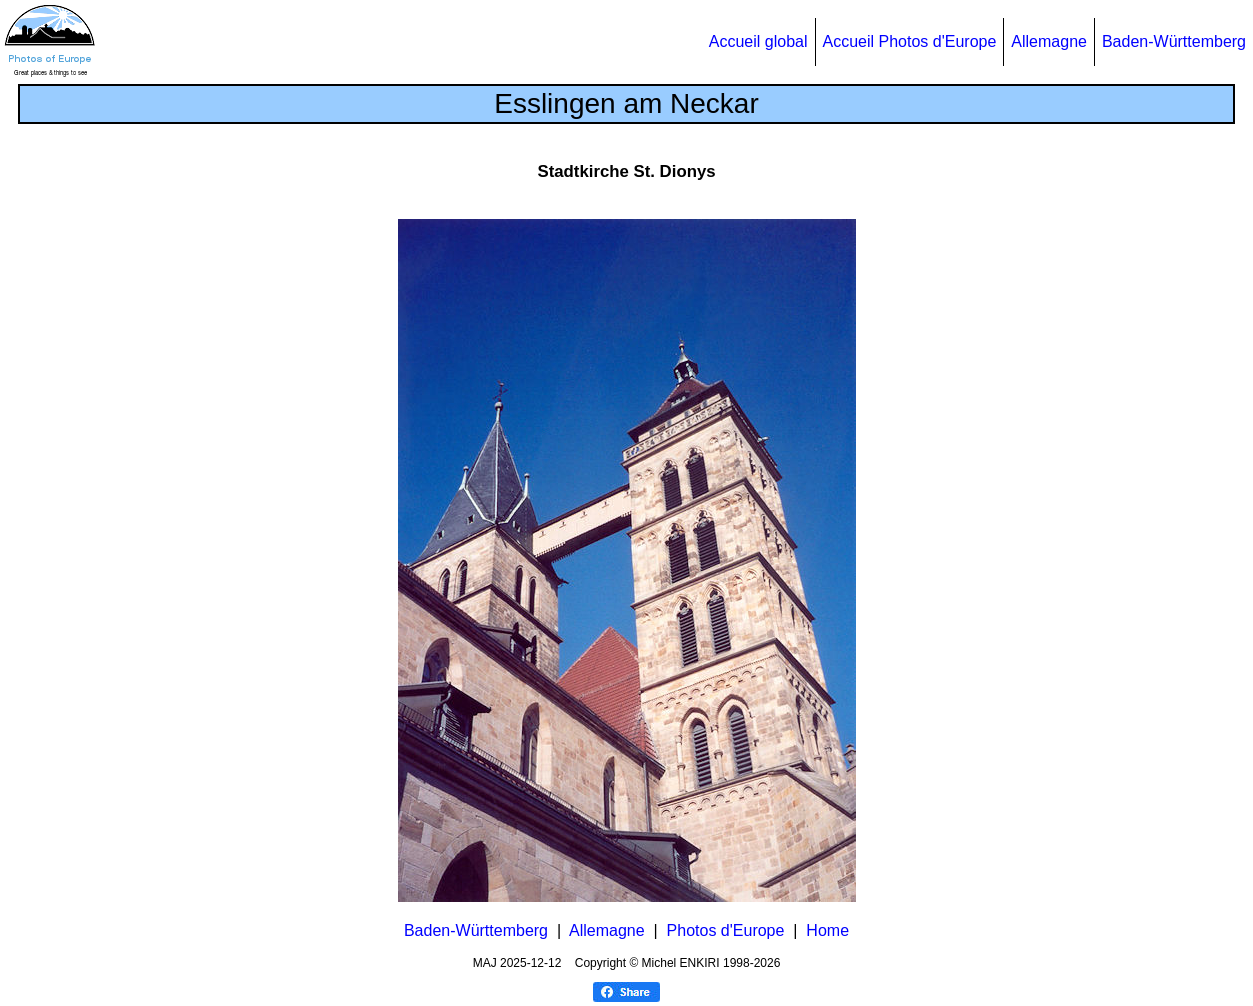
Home (827, 930)
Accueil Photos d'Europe (910, 41)
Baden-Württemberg (1174, 41)
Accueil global (758, 41)
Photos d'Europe (726, 930)
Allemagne (1049, 41)
